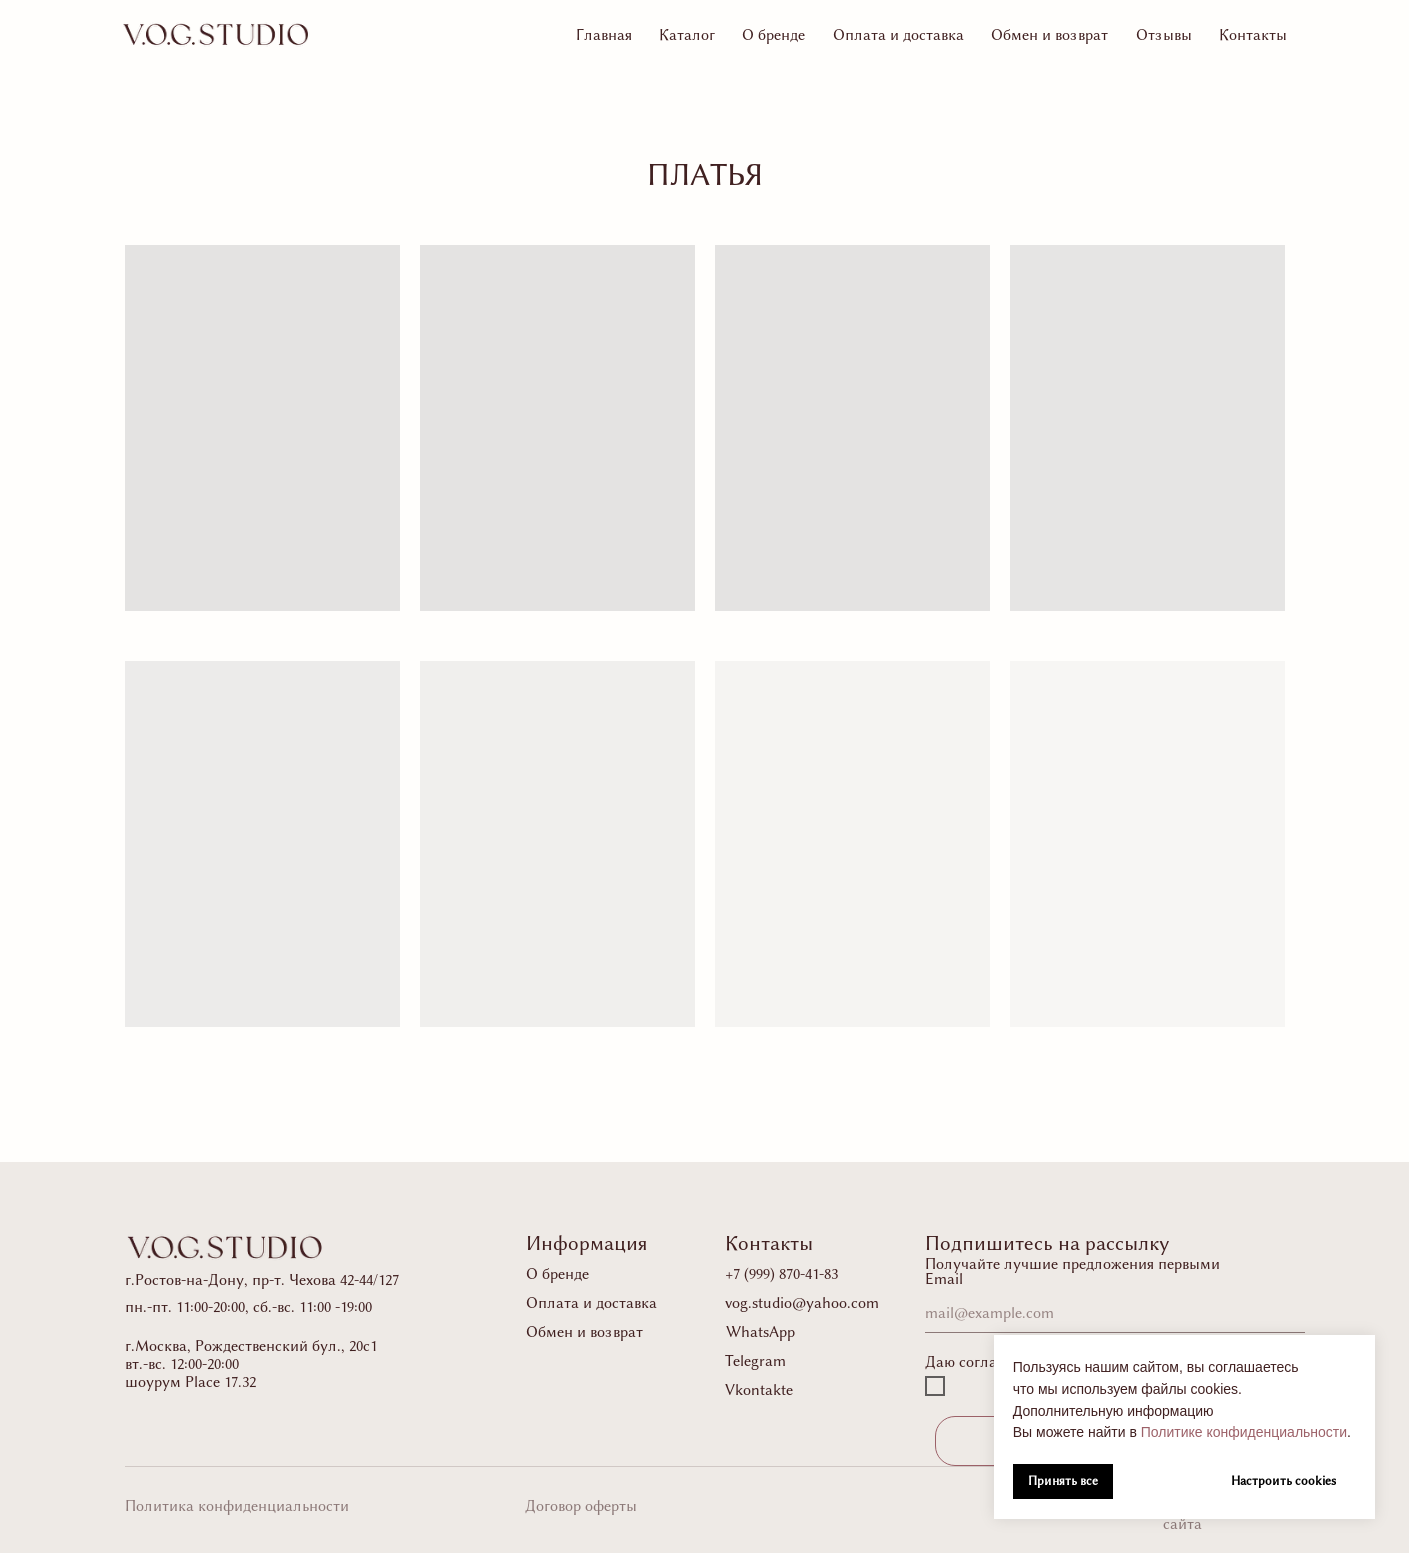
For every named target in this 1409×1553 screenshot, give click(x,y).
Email (944, 1279)
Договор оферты (581, 1506)
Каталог (687, 35)
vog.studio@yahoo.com (802, 1303)
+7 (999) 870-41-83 (781, 1274)
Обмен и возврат (1049, 35)
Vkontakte (759, 1390)
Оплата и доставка (898, 35)
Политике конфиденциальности (1244, 1432)
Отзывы (1164, 35)
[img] (215, 34)
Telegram (755, 1361)
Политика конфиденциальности (237, 1506)
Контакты (1253, 35)
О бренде (773, 35)
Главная (604, 35)
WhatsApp (760, 1332)
